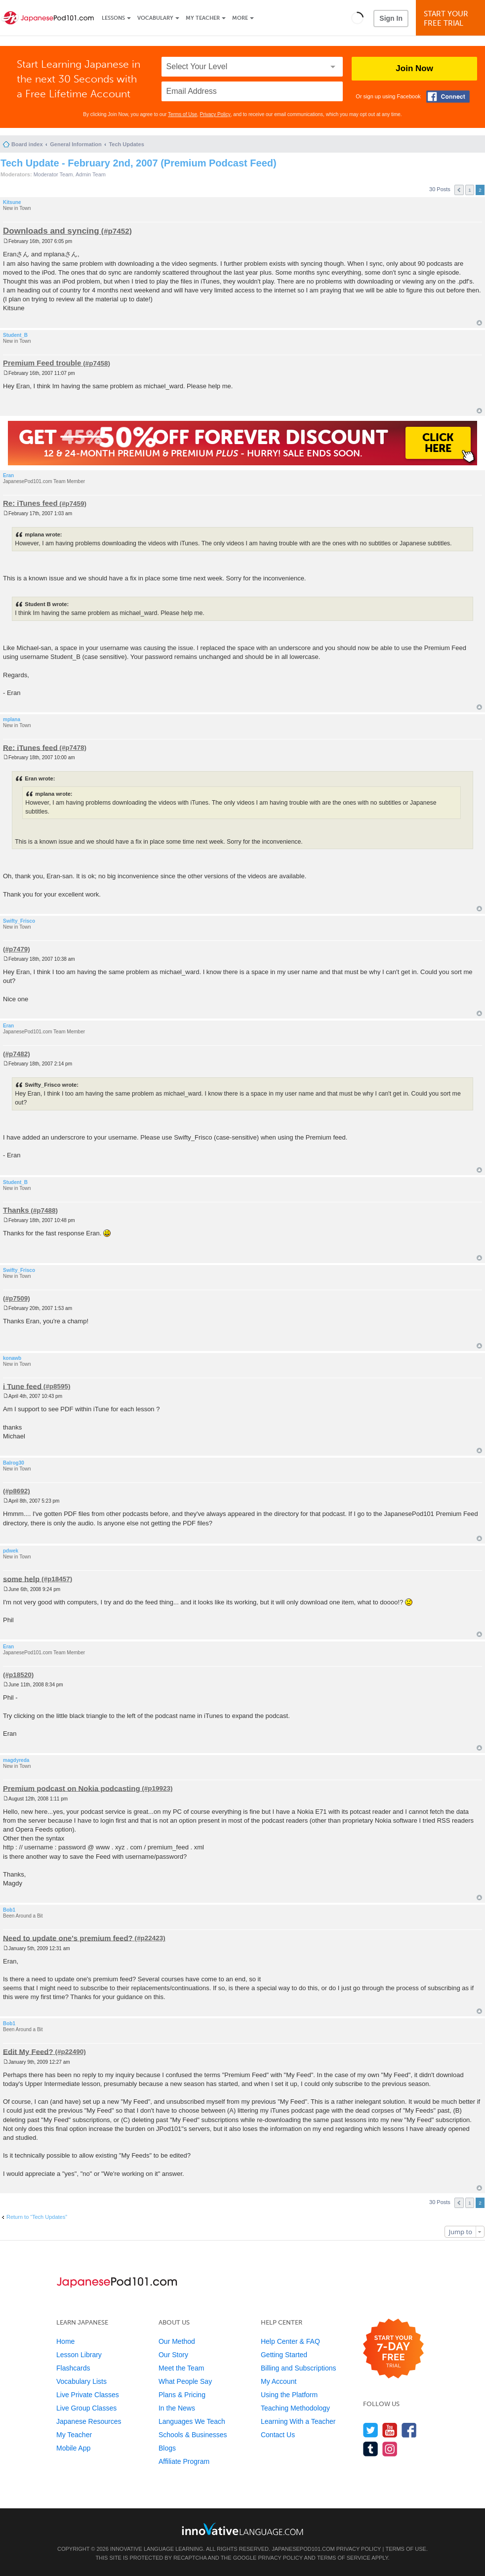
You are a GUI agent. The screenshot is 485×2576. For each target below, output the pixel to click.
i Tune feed (22, 1386)
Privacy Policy (215, 114)
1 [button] (469, 190)
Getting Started (284, 2355)
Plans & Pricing (182, 2395)
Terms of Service (343, 2558)
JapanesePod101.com (303, 2549)
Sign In (391, 18)
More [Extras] (240, 18)
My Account (278, 2381)
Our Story (173, 2355)
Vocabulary (155, 18)
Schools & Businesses (193, 2435)
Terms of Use (182, 114)
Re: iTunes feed (30, 503)
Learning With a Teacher (298, 2421)
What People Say (185, 2381)
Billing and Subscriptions (298, 2368)
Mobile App (73, 2448)
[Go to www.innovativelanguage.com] (242, 2528)
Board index (27, 144)
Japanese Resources (88, 2421)
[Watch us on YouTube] (390, 2430)
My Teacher (203, 18)
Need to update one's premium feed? (68, 1937)
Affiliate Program (184, 2461)
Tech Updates (126, 144)
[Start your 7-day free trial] (393, 2349)
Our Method (177, 2341)
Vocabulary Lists (81, 2381)
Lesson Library (79, 2355)
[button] (357, 18)
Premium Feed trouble (42, 363)
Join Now (414, 68)
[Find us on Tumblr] (370, 2448)
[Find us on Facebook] (409, 2430)
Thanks (16, 1210)
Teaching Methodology (295, 2408)
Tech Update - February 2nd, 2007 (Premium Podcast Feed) (138, 163)
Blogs (167, 2448)
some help (21, 1578)
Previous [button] (459, 190)
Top (479, 323)
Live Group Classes (86, 2408)
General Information (76, 144)
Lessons (113, 18)
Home (65, 2341)
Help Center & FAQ (290, 2341)
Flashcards (73, 2368)
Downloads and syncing (51, 231)
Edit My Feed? (28, 2051)
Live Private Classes (87, 2395)
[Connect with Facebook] (448, 96)
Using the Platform (289, 2395)
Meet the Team (181, 2368)
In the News (177, 2408)
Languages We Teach (192, 2421)
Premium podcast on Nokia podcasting (71, 1788)
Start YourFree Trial (452, 18)
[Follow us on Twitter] (370, 2430)
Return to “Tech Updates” (36, 2217)
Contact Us (278, 2435)
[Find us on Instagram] (390, 2448)
